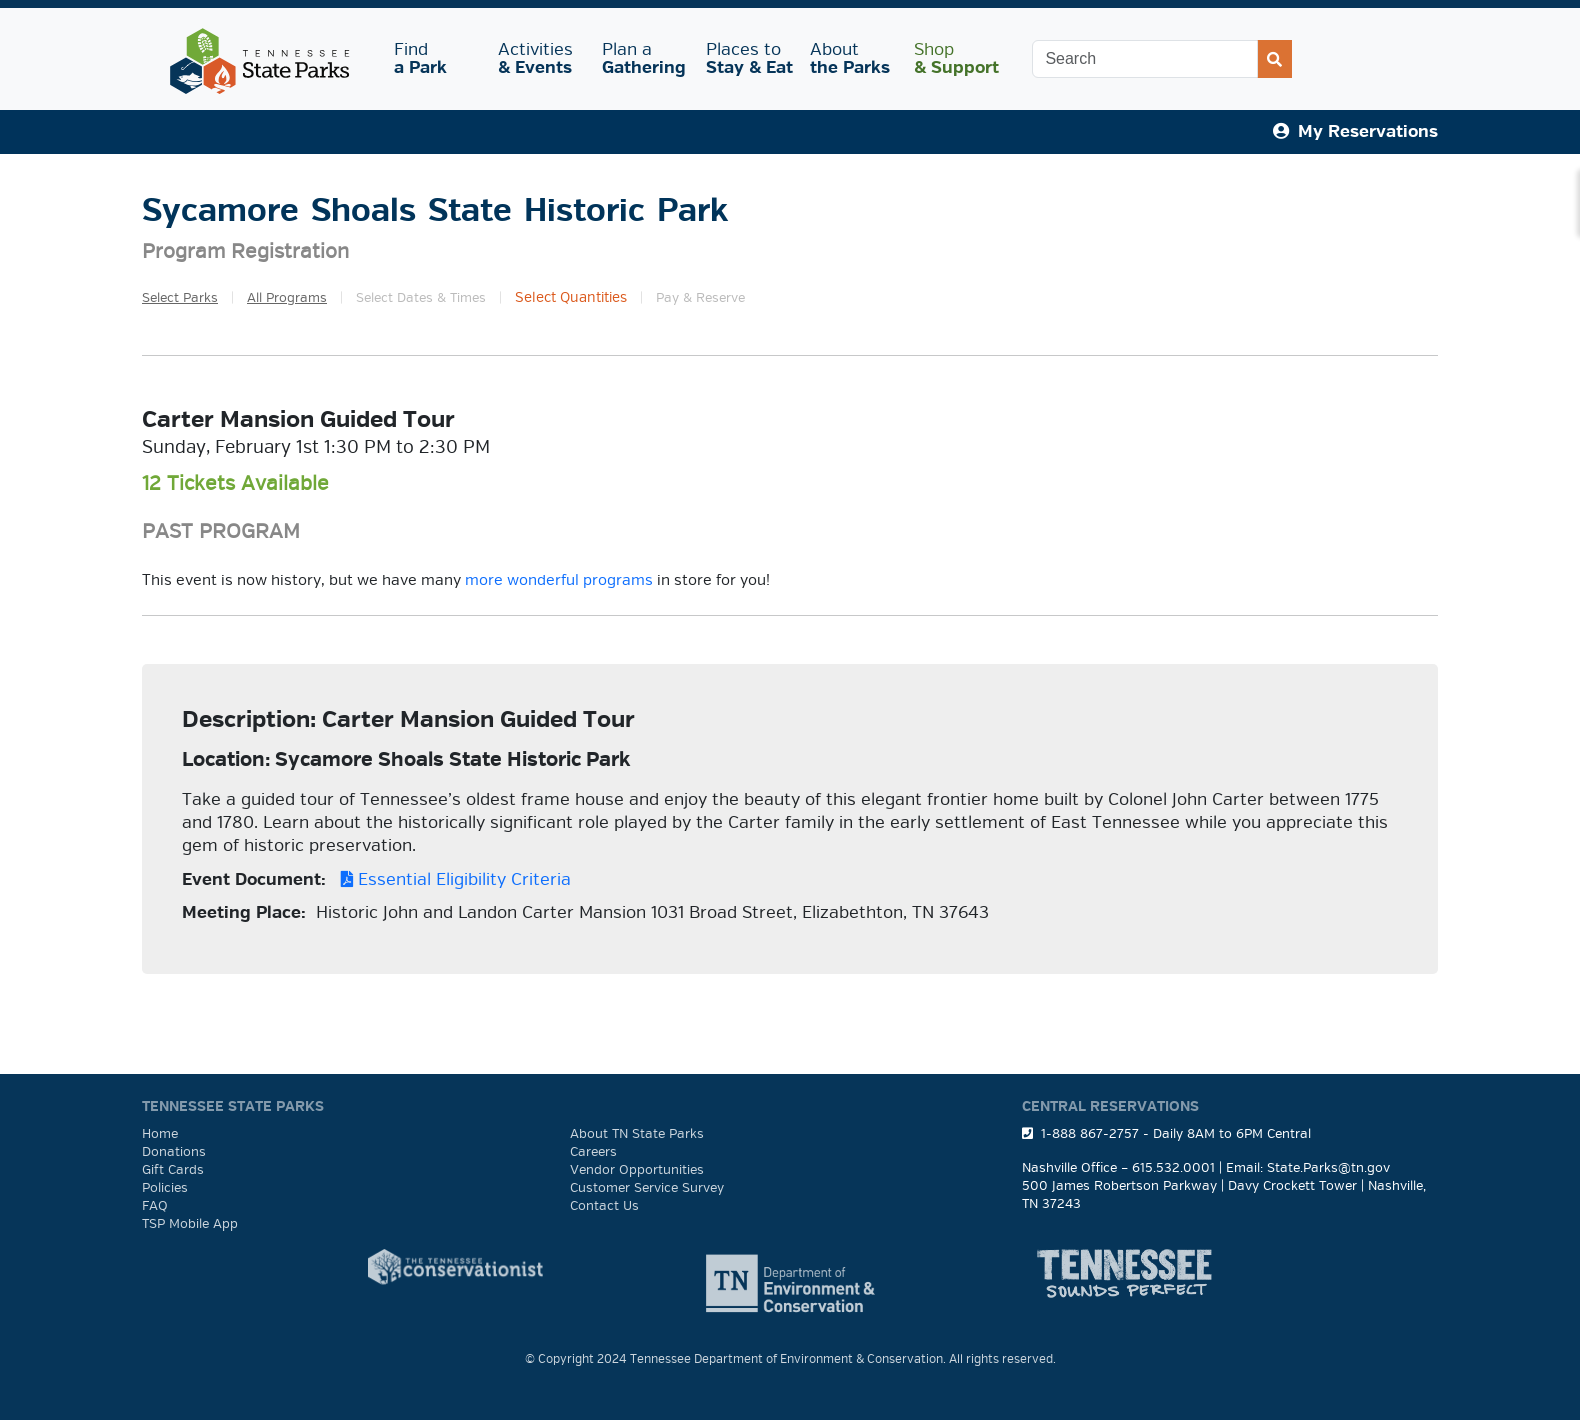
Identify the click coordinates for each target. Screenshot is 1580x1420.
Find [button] (434, 58)
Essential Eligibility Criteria (451, 879)
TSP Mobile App (190, 1224)
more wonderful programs (559, 580)
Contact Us (604, 1206)
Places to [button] (749, 58)
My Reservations (1355, 131)
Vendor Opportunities (637, 1170)
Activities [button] (538, 58)
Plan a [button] (644, 58)
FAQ (155, 1206)
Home (160, 1134)
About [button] (850, 58)
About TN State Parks (637, 1134)
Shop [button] (956, 58)
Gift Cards (173, 1170)
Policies (165, 1188)
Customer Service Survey (647, 1188)
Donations (174, 1152)
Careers (593, 1152)
